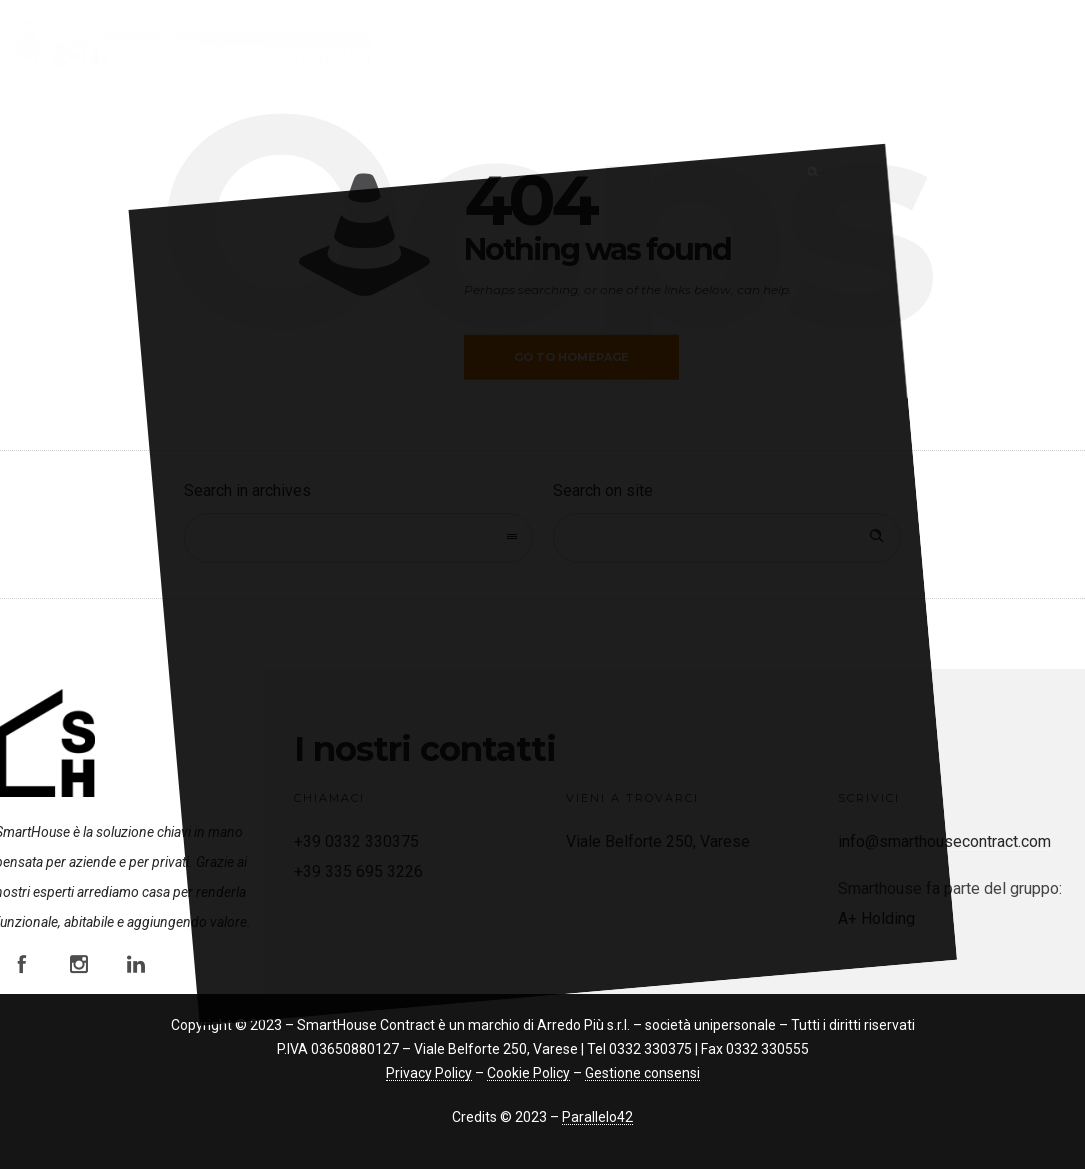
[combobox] (358, 538)
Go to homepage (571, 357)
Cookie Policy (528, 1073)
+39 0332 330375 (356, 841)
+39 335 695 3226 (358, 871)
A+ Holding (876, 918)
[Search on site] (727, 538)
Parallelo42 (597, 1117)
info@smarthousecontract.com (944, 841)
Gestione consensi (642, 1073)
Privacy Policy (429, 1073)
